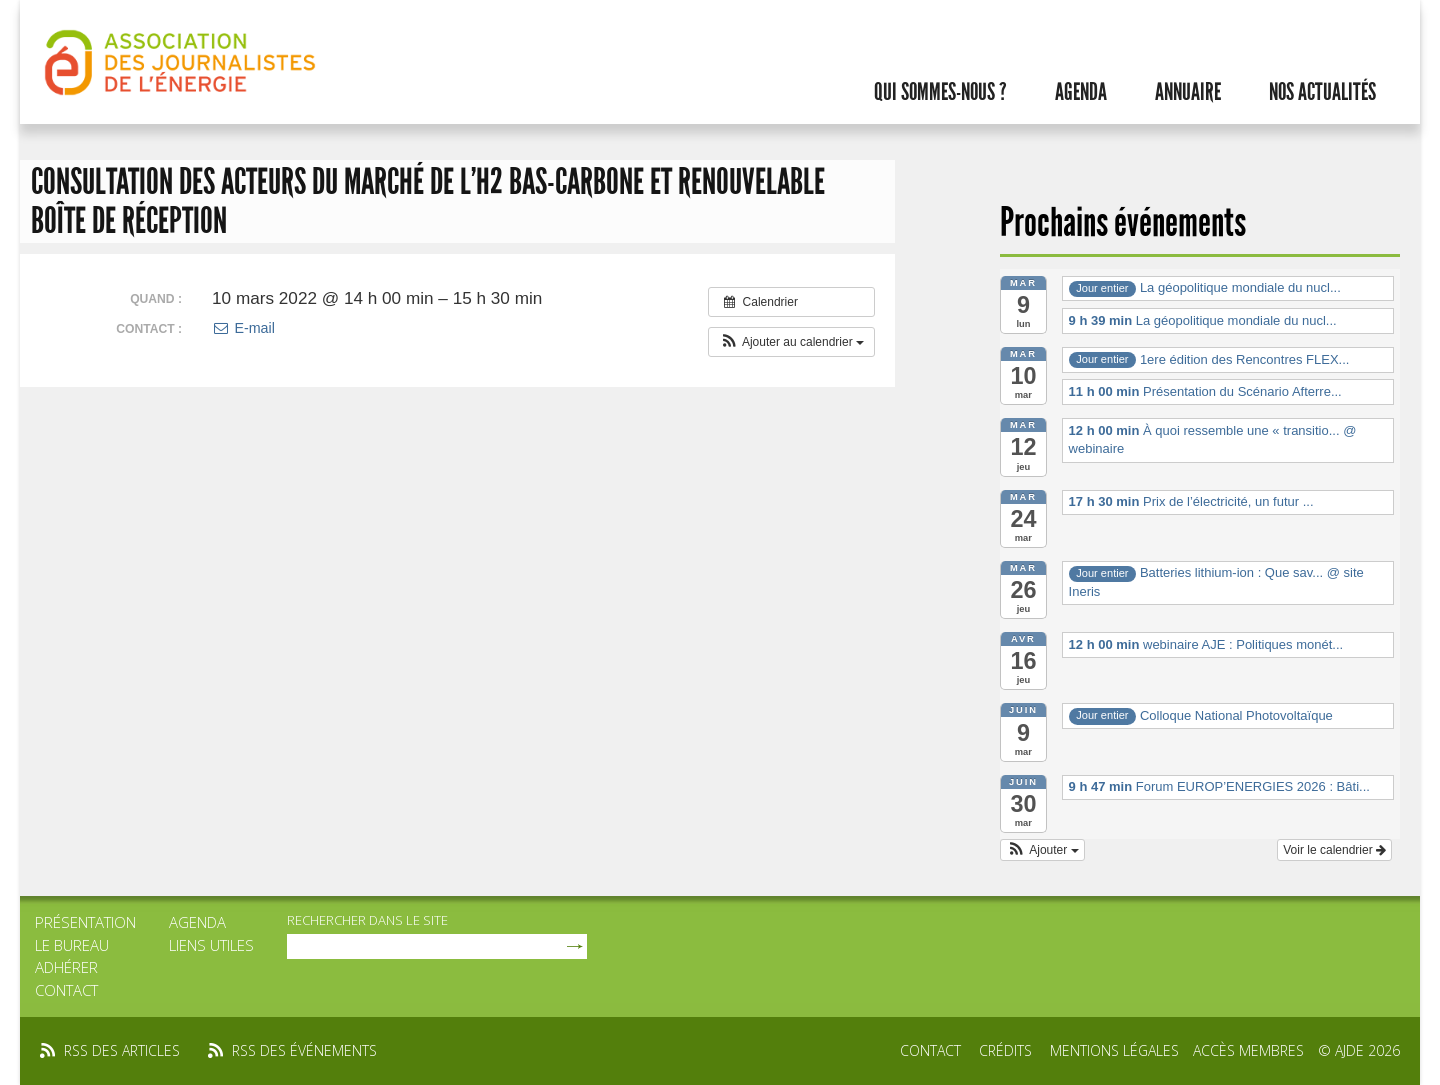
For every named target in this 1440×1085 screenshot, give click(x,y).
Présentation (85, 922)
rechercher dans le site (367, 920)
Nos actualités (1322, 92)
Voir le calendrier (1334, 850)
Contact (66, 990)
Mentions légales (1114, 1050)
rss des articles (122, 1050)
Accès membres (1248, 1050)
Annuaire (1188, 92)
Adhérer (66, 967)
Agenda (1081, 92)
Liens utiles (211, 945)
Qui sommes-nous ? (940, 92)
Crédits (1005, 1050)
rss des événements (304, 1050)
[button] (791, 342)
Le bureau (72, 945)
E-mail (243, 328)
